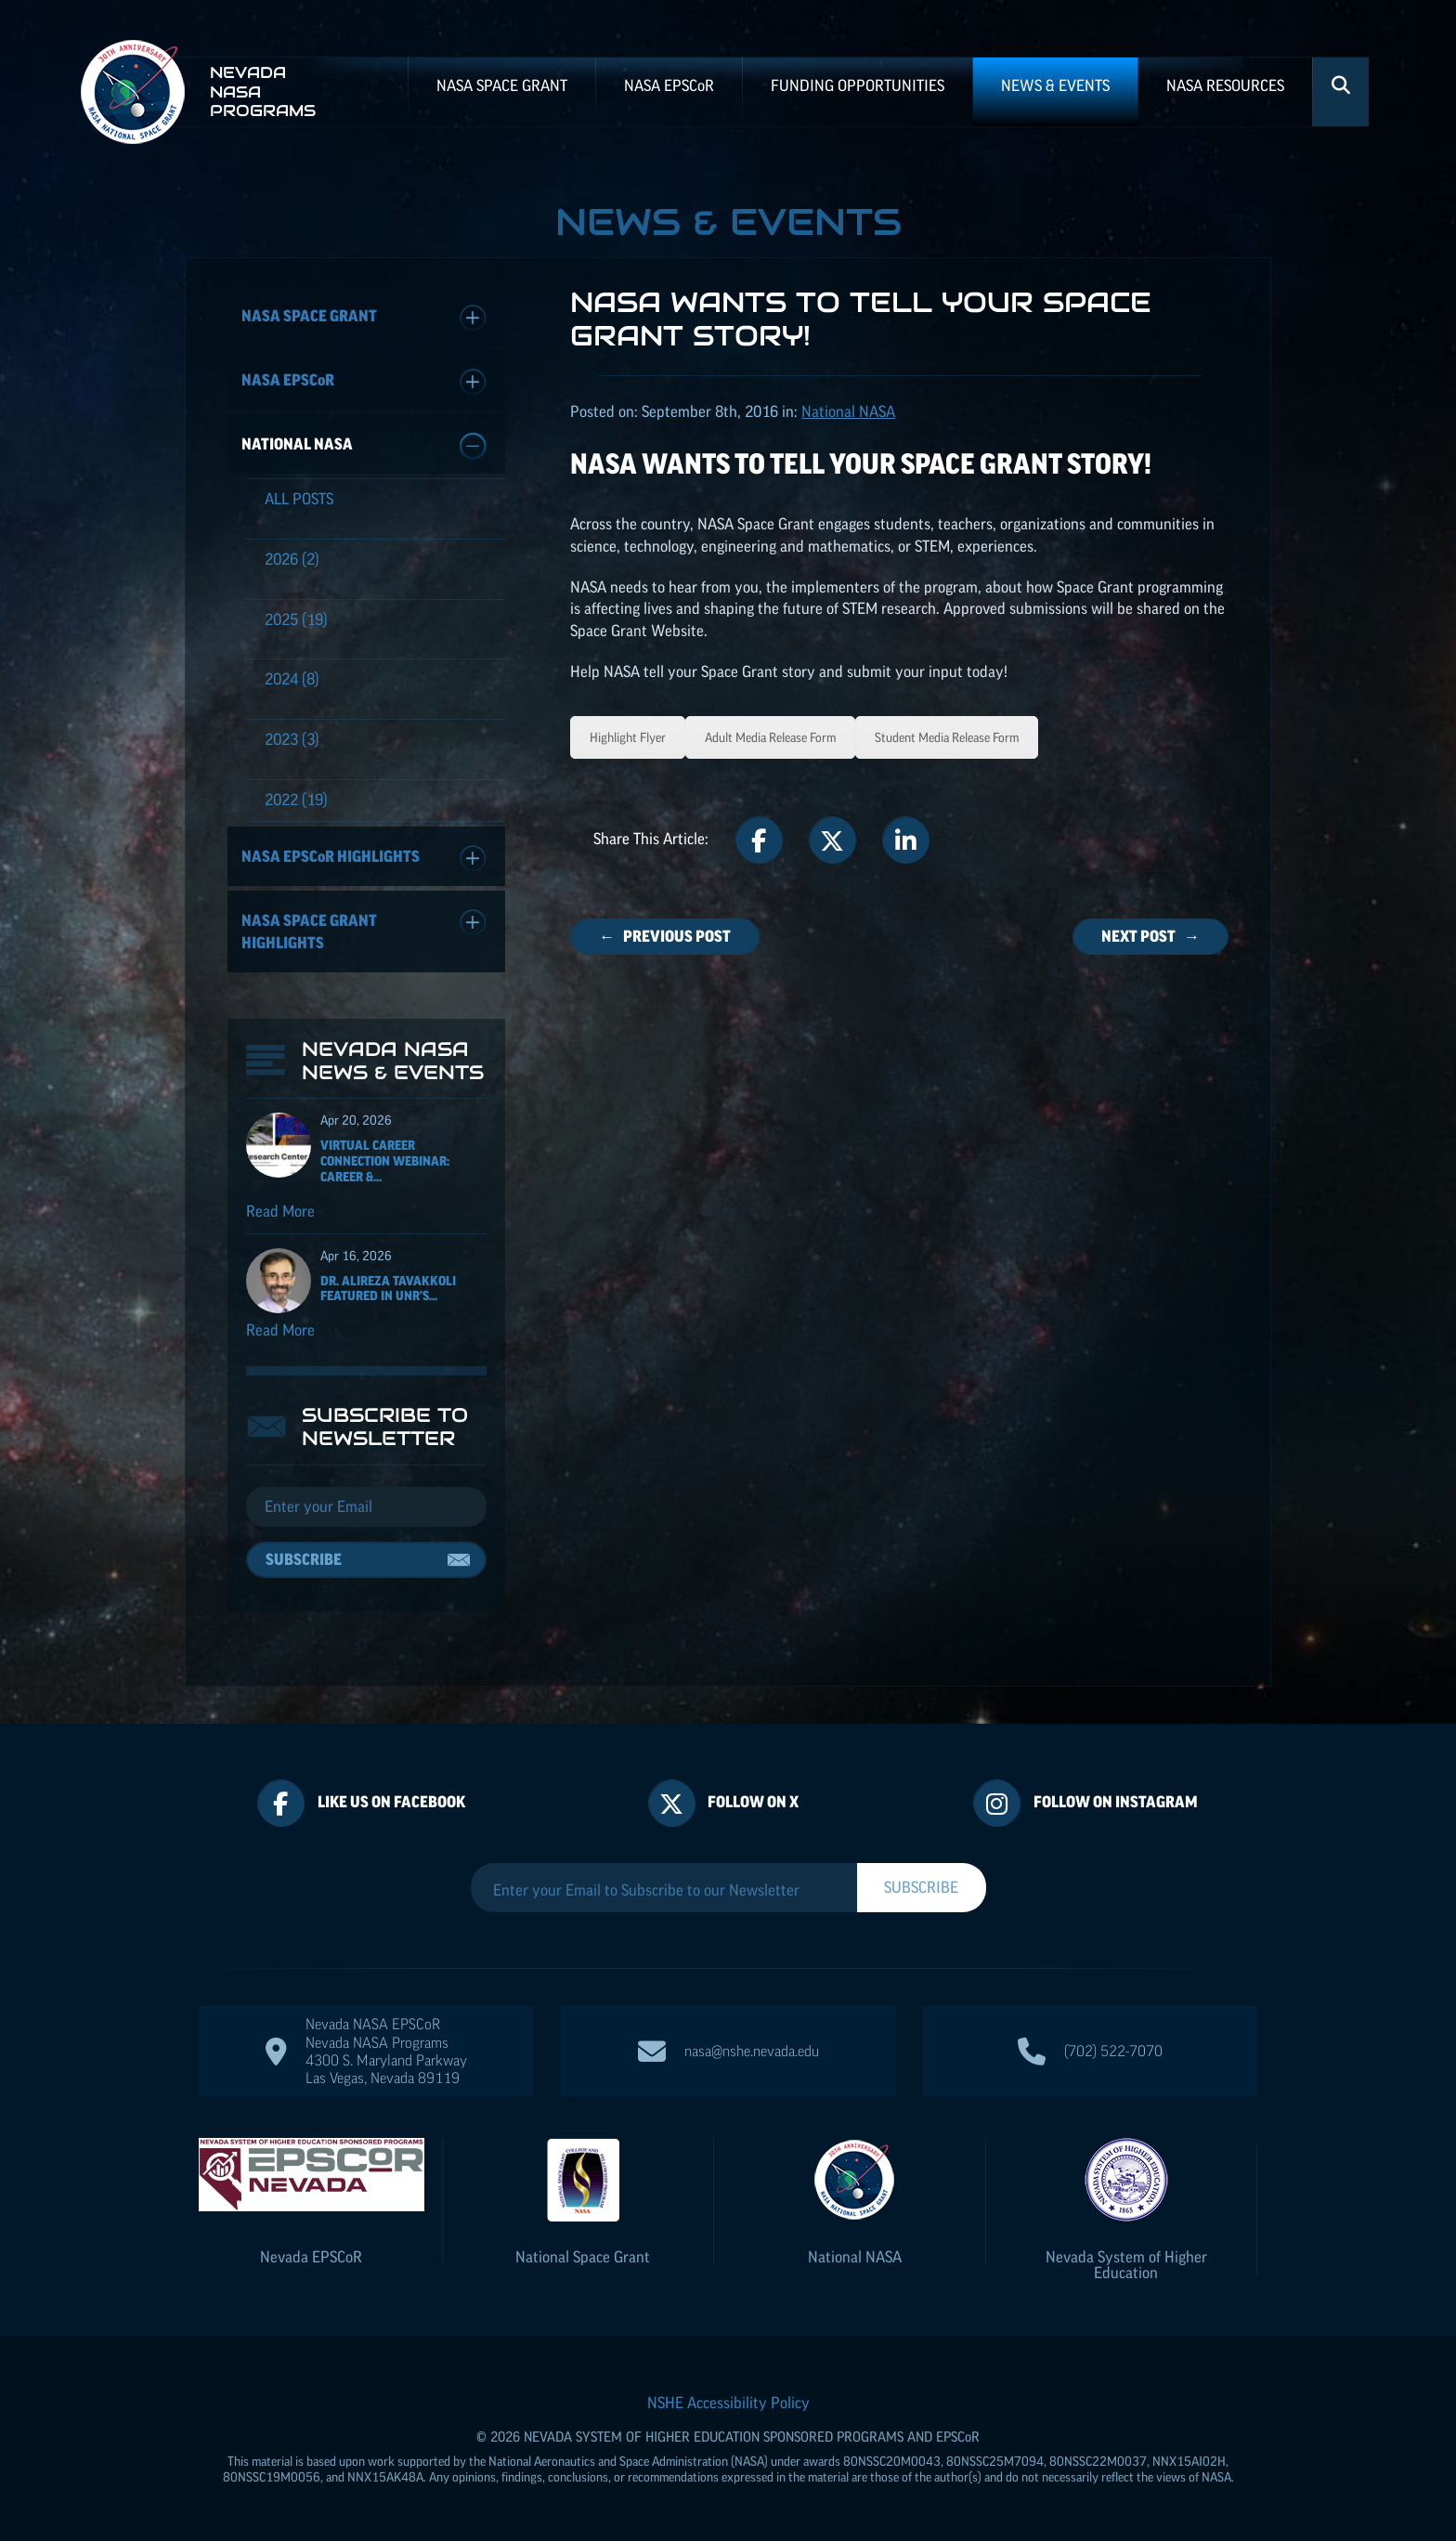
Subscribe (304, 1559)
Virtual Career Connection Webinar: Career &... (384, 1161)
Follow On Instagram (1116, 1801)
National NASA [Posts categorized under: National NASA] (848, 411)
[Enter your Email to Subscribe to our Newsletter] (663, 1890)
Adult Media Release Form (770, 737)
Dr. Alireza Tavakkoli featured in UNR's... (388, 1288)
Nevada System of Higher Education (1126, 2264)
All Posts (299, 498)
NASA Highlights (364, 858)
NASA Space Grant (501, 85)
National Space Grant (582, 2256)
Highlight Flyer (628, 737)
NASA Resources (1225, 85)
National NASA (364, 446)
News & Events (1055, 85)
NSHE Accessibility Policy (728, 2402)
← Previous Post (665, 936)
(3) (292, 739)
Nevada (311, 2256)
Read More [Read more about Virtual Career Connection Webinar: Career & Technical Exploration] (280, 1211)
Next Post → (1150, 936)
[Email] (366, 1507)
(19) (296, 619)
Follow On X (753, 1801)
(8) (292, 679)
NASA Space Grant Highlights (364, 930)
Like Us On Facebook (391, 1801)
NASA (669, 85)
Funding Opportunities (857, 85)
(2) (292, 559)
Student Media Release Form (947, 737)
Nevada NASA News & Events (393, 1060)
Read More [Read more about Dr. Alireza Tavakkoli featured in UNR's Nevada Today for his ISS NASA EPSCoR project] (280, 1330)
